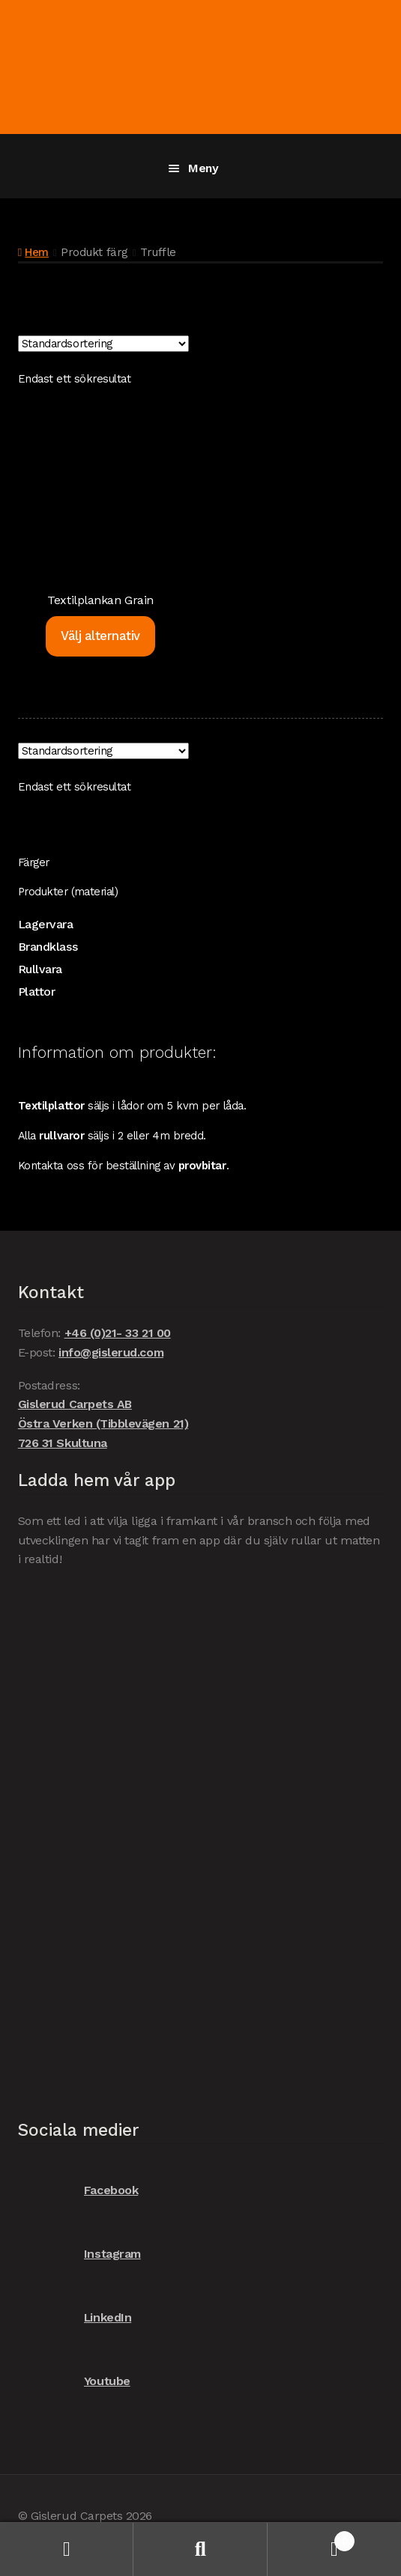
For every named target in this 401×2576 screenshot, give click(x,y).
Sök (200, 2549)
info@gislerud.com (110, 1352)
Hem (37, 252)
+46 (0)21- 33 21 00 (117, 1333)
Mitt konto (66, 2549)
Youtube (74, 2381)
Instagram (79, 2254)
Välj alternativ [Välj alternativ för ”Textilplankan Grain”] (100, 635)
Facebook (78, 2190)
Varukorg (311, 2538)
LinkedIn (74, 2317)
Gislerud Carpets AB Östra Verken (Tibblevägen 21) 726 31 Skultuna (103, 1423)
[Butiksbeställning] (103, 343)
